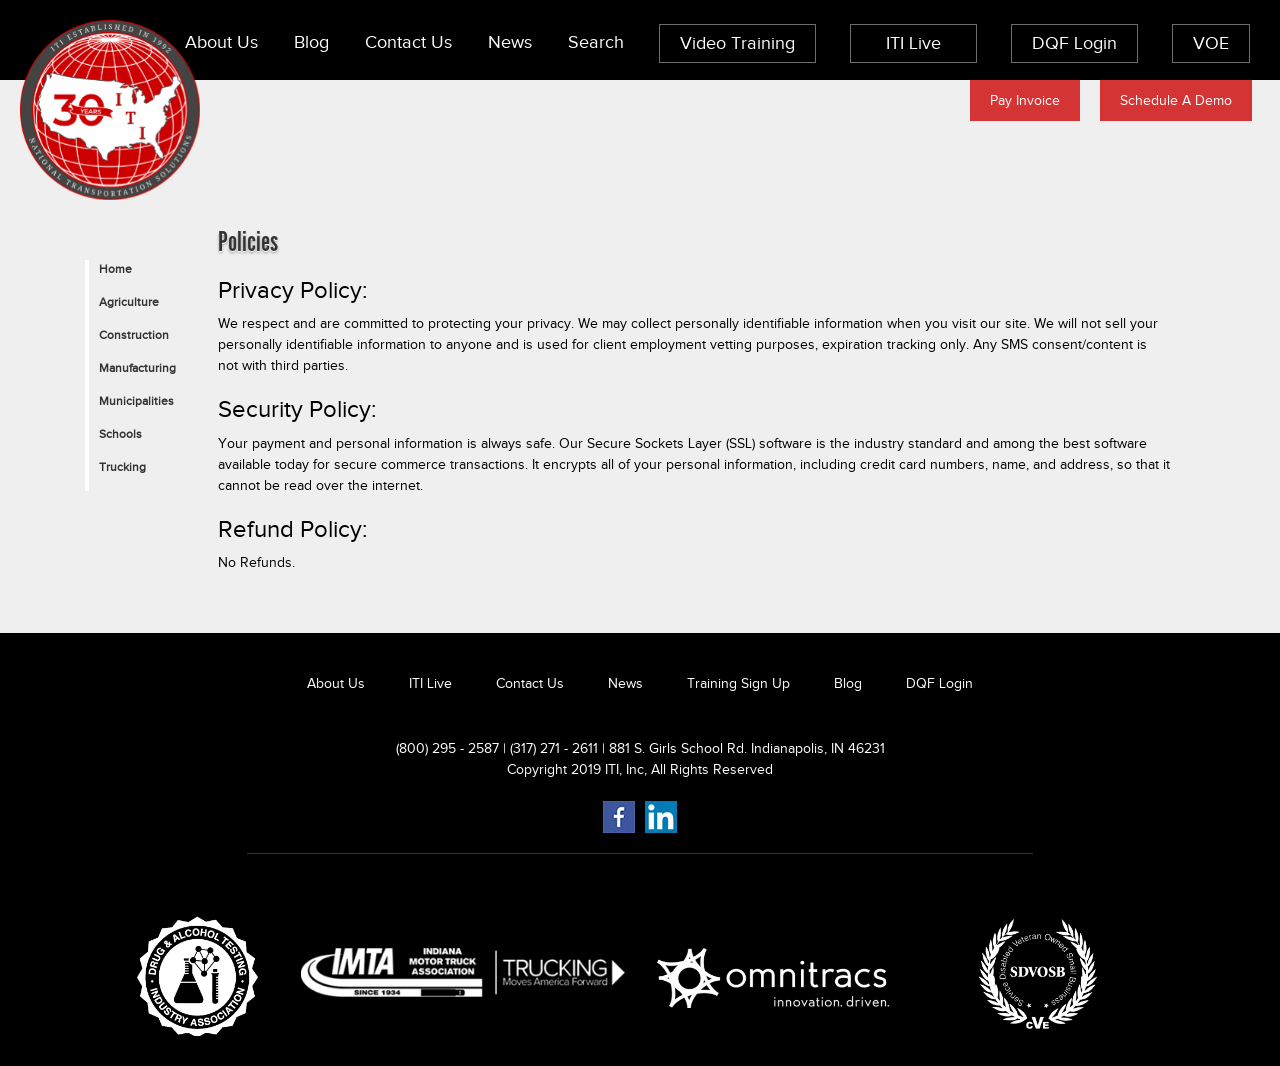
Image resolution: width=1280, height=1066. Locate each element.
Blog (311, 42)
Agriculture (129, 302)
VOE (1211, 43)
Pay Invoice (1025, 100)
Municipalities (136, 401)
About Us (221, 42)
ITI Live (913, 43)
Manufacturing (137, 368)
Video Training (737, 43)
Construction (134, 335)
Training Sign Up (738, 683)
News (510, 42)
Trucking (122, 467)
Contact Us (408, 42)
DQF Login (1074, 43)
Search (596, 42)
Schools (120, 434)
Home (115, 269)
